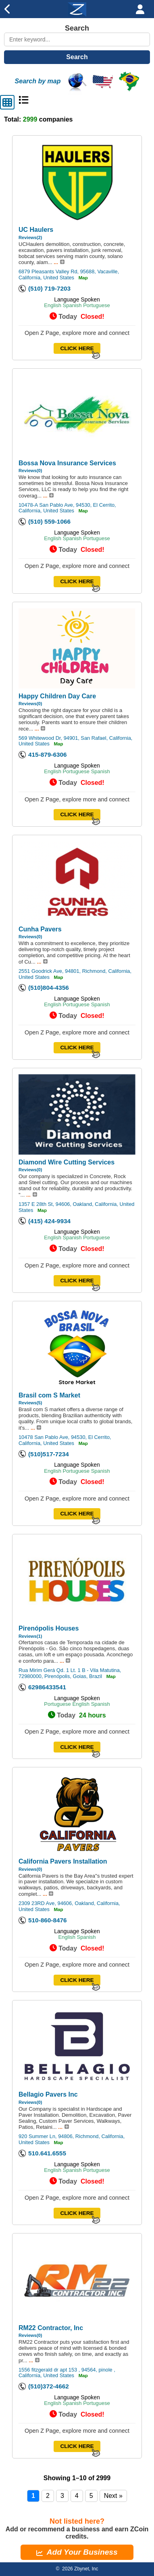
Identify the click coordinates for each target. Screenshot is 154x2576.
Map (83, 277)
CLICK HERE (77, 348)
